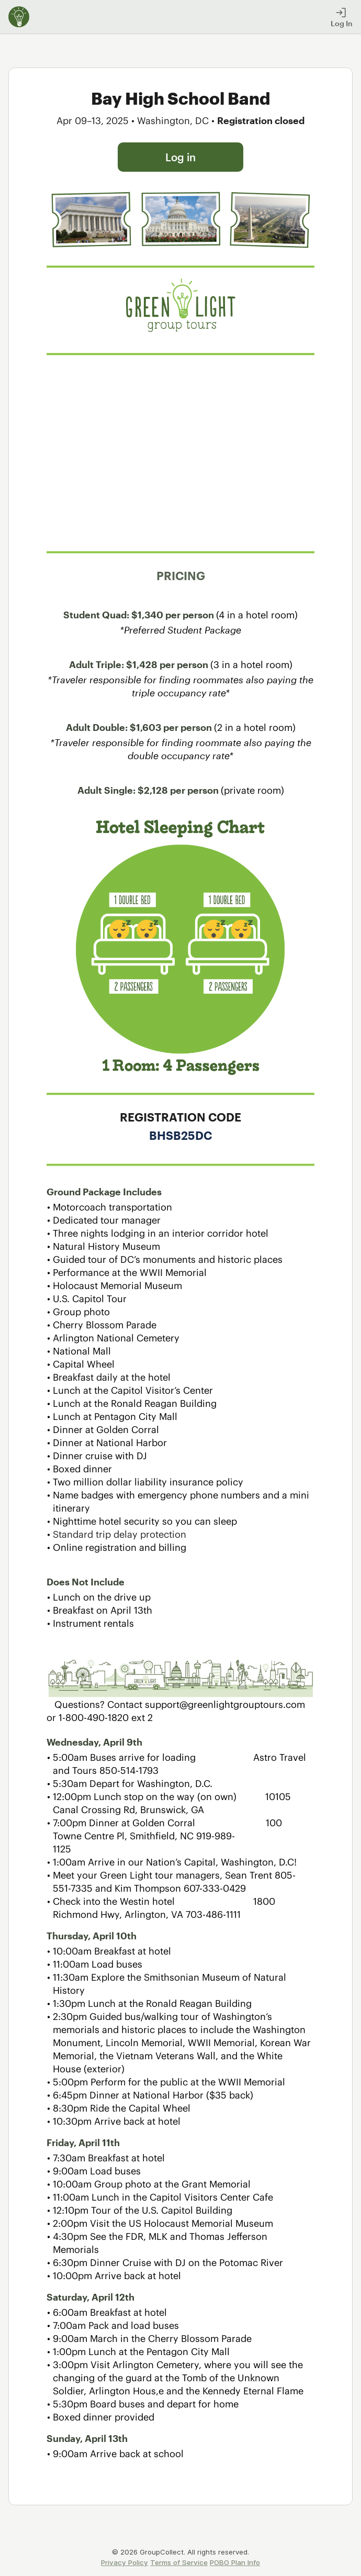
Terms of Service (179, 2562)
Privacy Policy (124, 2562)
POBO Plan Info (235, 2562)
